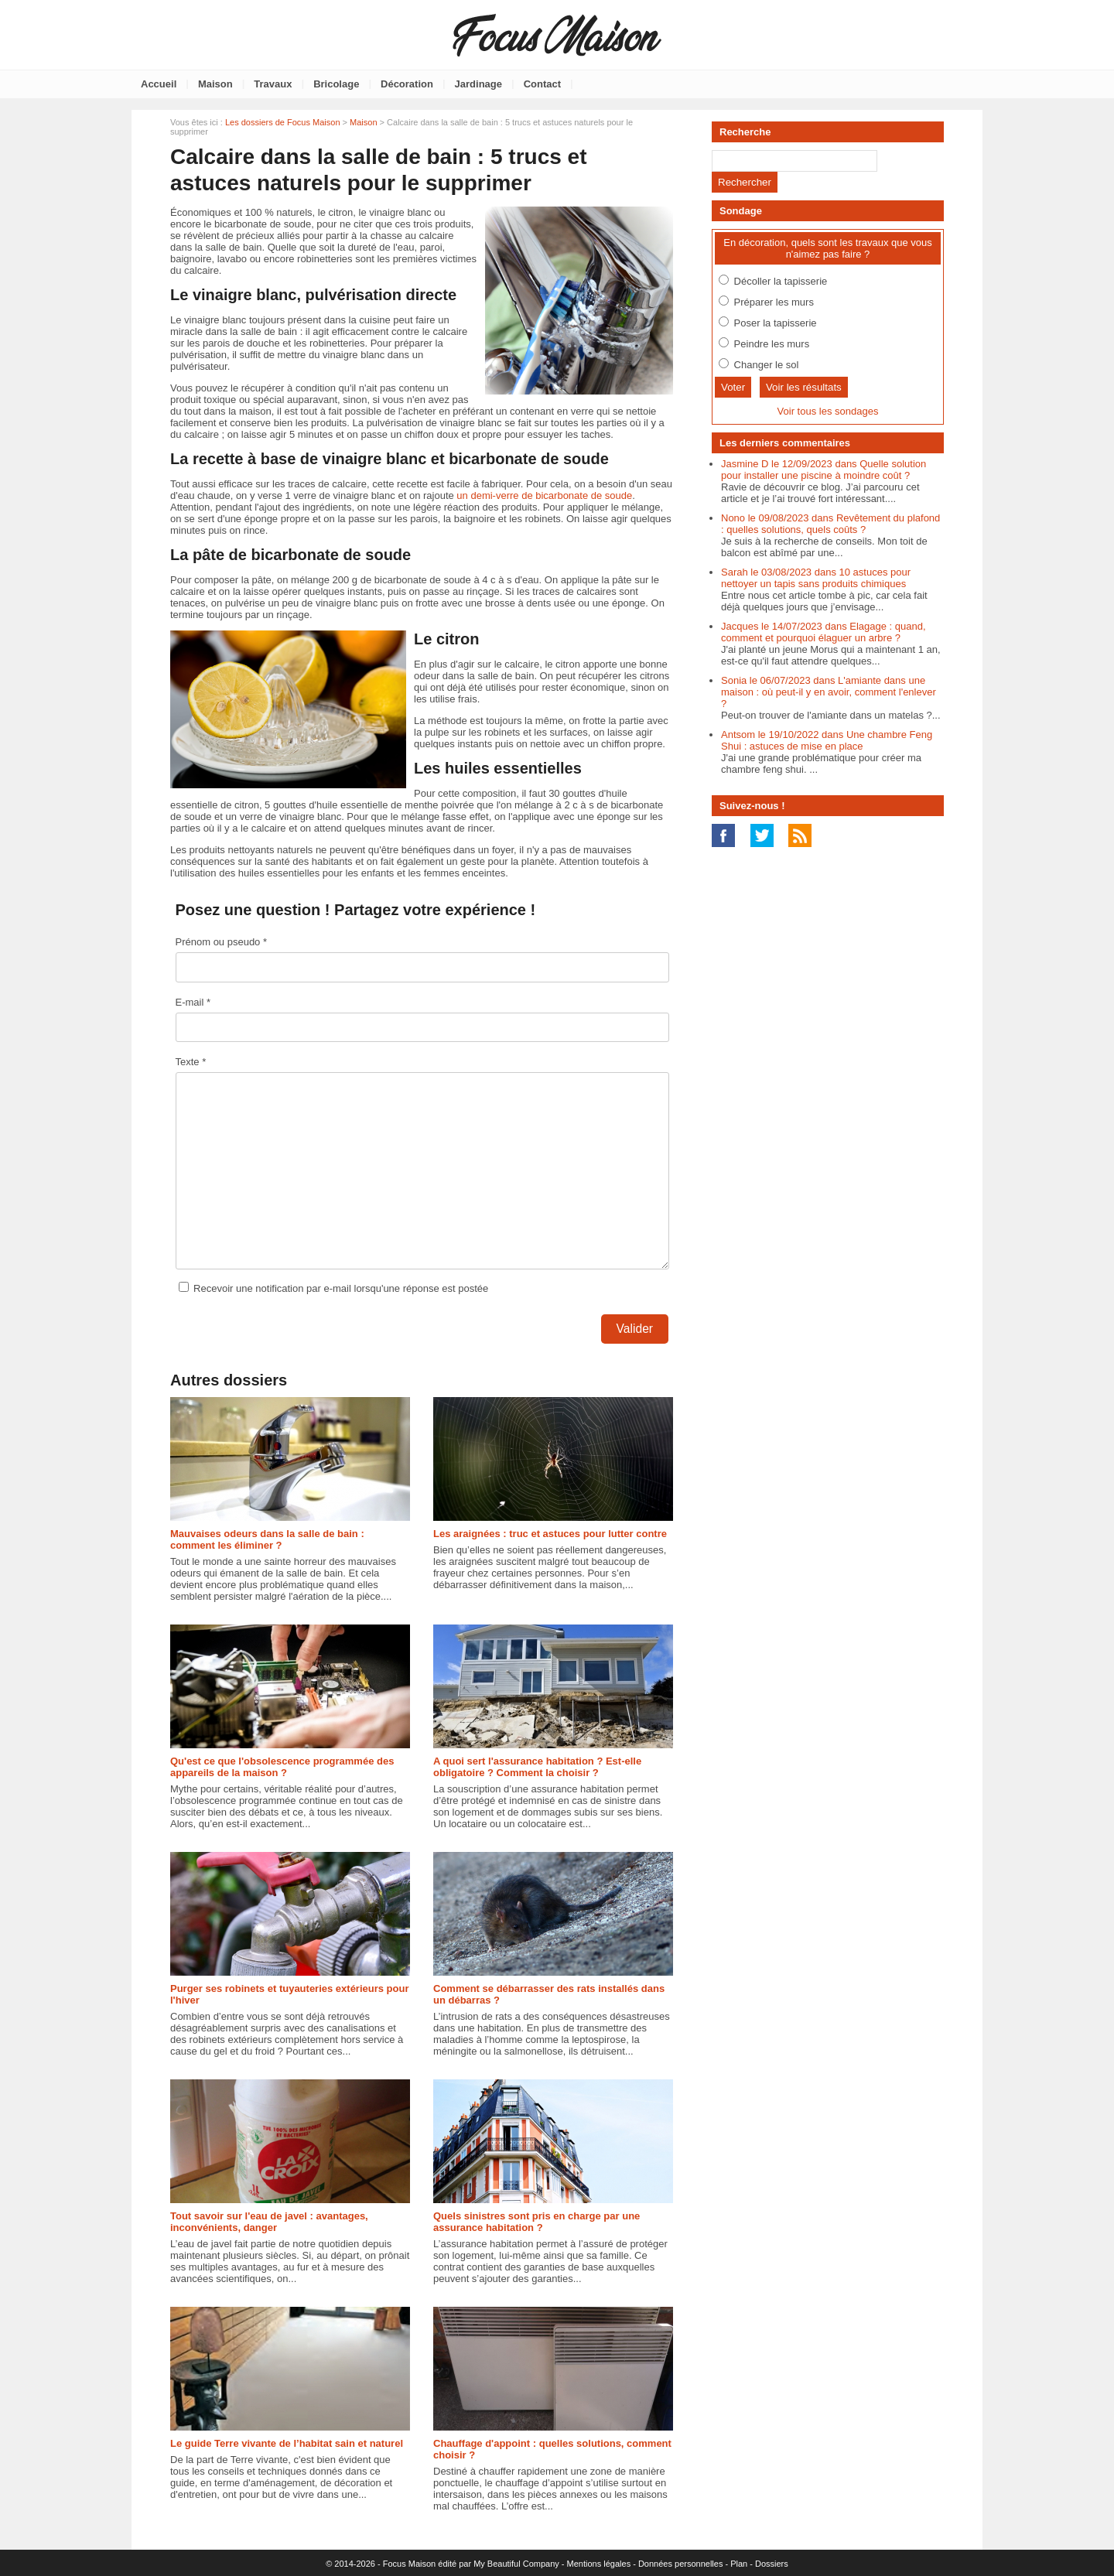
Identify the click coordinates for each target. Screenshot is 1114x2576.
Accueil (158, 84)
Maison (215, 84)
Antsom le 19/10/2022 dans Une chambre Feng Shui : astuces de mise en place (826, 740)
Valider (635, 1328)
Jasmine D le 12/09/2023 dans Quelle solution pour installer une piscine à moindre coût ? (823, 469)
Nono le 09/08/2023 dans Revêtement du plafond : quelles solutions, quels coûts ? (830, 523)
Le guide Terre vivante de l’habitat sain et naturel (286, 2443)
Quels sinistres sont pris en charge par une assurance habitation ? (536, 2221)
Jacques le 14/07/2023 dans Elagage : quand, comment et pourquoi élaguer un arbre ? (823, 632)
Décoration (407, 84)
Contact (542, 84)
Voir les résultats (804, 387)
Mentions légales (599, 2563)
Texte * (191, 1062)
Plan (738, 2563)
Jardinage (478, 84)
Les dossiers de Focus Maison (282, 122)
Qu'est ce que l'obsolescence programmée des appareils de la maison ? (282, 1766)
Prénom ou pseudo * (222, 942)
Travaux (273, 84)
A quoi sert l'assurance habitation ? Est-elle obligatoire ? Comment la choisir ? (537, 1766)
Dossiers (771, 2563)
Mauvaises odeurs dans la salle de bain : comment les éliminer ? (267, 1539)
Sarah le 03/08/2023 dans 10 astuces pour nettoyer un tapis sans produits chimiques (816, 577)
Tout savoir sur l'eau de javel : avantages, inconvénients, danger (269, 2221)
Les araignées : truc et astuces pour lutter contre (550, 1533)
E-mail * (193, 1002)
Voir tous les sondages (828, 411)
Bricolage (336, 84)
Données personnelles (680, 2563)
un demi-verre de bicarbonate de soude (544, 495)
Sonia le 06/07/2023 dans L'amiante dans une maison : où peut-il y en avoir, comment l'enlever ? (828, 692)
